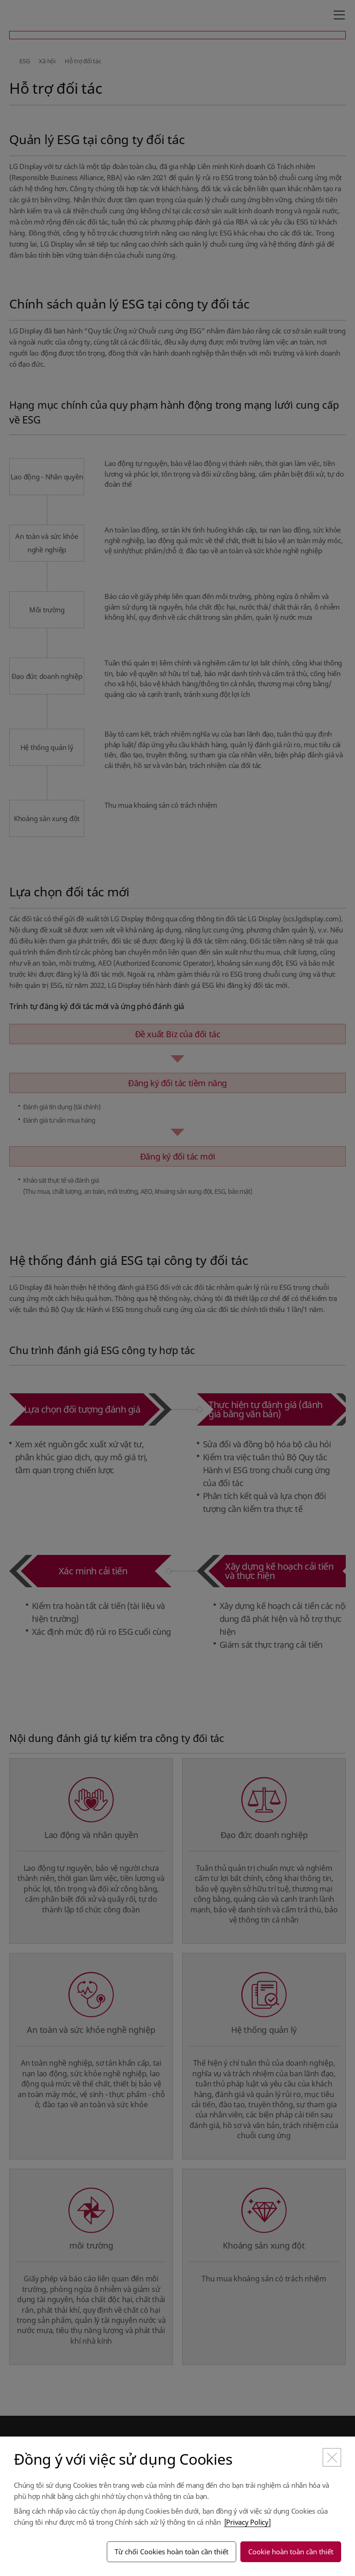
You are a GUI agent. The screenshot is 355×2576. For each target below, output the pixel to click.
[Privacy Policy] (247, 2522)
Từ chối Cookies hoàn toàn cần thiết (171, 2551)
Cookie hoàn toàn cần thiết (290, 2551)
